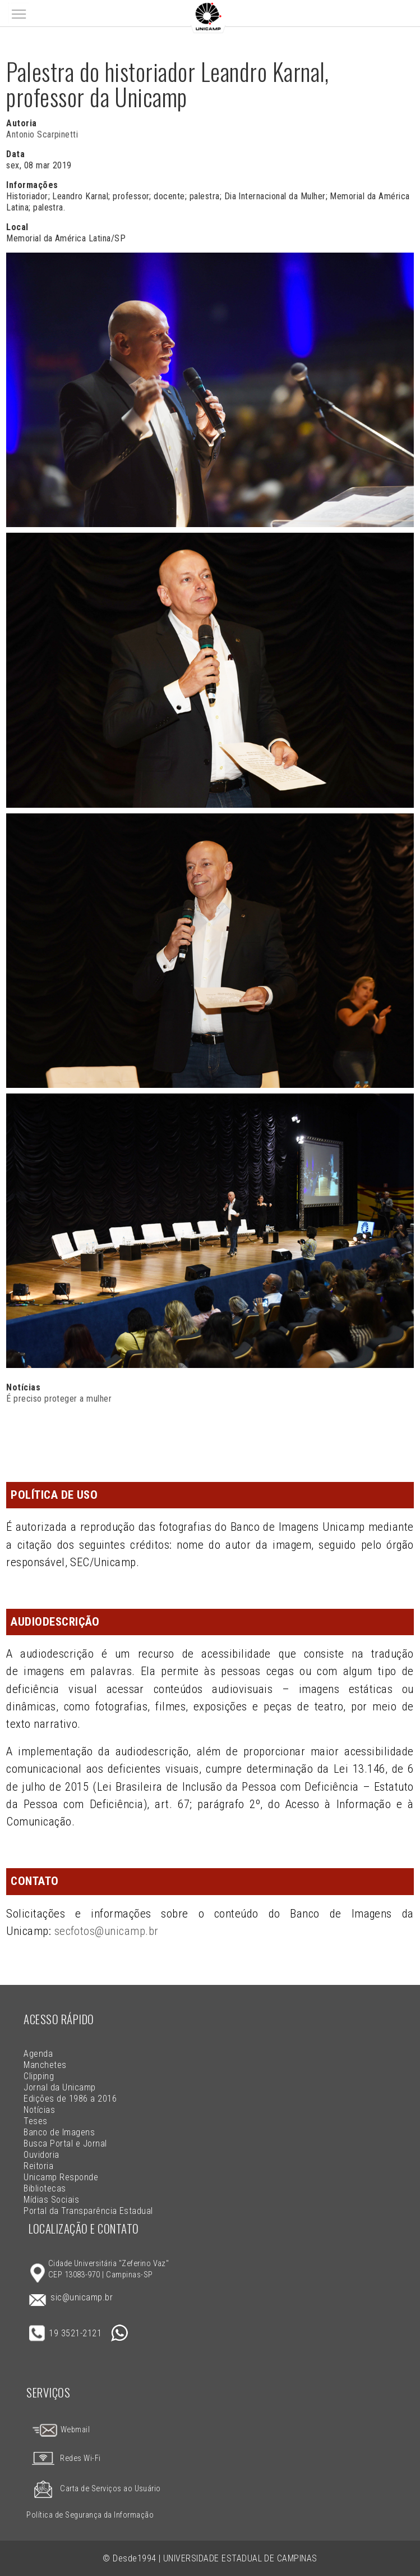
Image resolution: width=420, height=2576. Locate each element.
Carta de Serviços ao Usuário (93, 2488)
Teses (35, 2121)
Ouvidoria (41, 2154)
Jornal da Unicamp (59, 2087)
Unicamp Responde (61, 2177)
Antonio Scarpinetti (42, 134)
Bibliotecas (45, 2188)
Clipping (39, 2076)
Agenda (38, 2053)
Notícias (39, 2109)
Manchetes (45, 2065)
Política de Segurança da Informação (90, 2515)
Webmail (60, 2430)
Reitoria (38, 2166)
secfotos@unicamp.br (106, 1931)
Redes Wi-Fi (63, 2458)
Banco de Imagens (59, 2132)
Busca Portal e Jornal (65, 2143)
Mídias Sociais (51, 2199)
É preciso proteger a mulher (59, 1398)
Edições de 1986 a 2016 (70, 2098)
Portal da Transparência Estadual (88, 2211)
